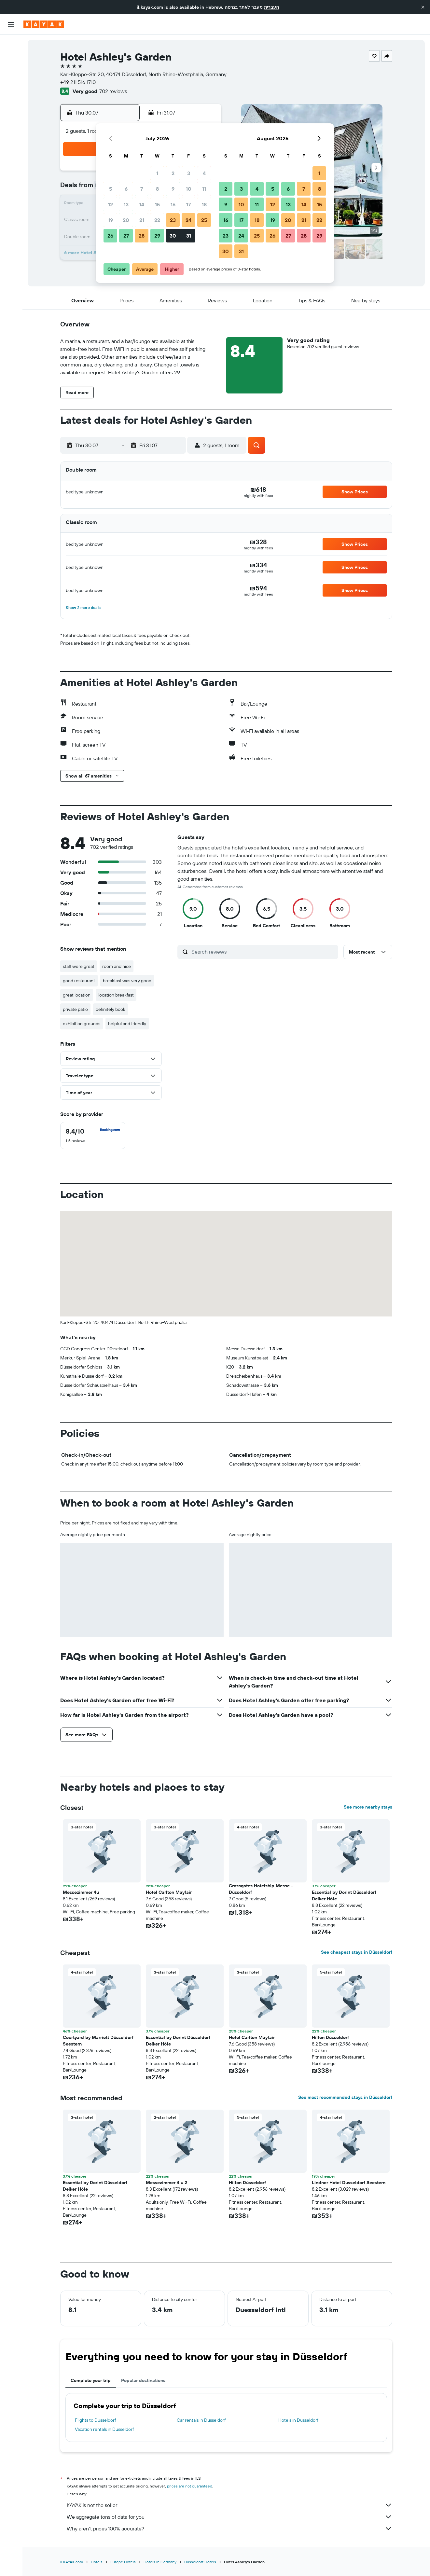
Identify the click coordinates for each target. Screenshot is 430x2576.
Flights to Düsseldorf (95, 2420)
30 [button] (173, 235)
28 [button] (142, 235)
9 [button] (173, 189)
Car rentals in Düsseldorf (201, 2420)
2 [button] (173, 173)
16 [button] (173, 204)
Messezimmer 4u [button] (81, 1892)
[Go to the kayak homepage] (43, 24)
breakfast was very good (127, 981)
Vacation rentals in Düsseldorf (104, 2429)
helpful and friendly (127, 1023)
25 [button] (204, 220)
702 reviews (113, 91)
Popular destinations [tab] (143, 2380)
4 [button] (204, 173)
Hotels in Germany (160, 2561)
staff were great (78, 966)
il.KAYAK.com (71, 2561)
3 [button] (188, 173)
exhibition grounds (81, 1023)
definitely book (110, 1009)
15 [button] (157, 204)
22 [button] (157, 220)
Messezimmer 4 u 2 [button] (166, 2182)
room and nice (116, 966)
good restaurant (79, 981)
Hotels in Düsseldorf (298, 2420)
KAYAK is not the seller (229, 2505)
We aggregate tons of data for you (229, 2517)
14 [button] (141, 204)
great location (76, 995)
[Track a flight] (11, 103)
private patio (75, 1009)
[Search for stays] (11, 57)
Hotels (97, 2561)
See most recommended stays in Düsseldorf (345, 2097)
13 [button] (126, 204)
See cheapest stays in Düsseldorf (356, 1952)
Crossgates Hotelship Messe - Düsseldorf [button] (261, 1889)
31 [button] (188, 235)
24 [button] (188, 220)
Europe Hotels (123, 2561)
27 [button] (126, 235)
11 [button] (204, 189)
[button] (423, 7)
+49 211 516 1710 (78, 82)
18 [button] (204, 204)
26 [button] (110, 235)
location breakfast (116, 995)
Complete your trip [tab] (91, 2380)
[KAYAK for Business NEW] (11, 117)
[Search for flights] (11, 44)
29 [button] (157, 235)
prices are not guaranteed (189, 2486)
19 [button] (110, 220)
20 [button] (126, 220)
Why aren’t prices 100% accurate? (229, 2528)
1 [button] (157, 173)
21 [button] (141, 220)
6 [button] (126, 189)
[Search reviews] (263, 951)
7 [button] (141, 189)
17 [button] (188, 204)
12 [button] (110, 204)
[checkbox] (92, 1135)
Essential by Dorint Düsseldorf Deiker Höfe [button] (344, 1895)
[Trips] (11, 136)
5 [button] (110, 189)
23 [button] (173, 220)
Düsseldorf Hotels (200, 2561)
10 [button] (188, 189)
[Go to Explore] (11, 90)
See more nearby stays (368, 1807)
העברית (271, 7)
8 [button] (157, 189)
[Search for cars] (11, 71)
